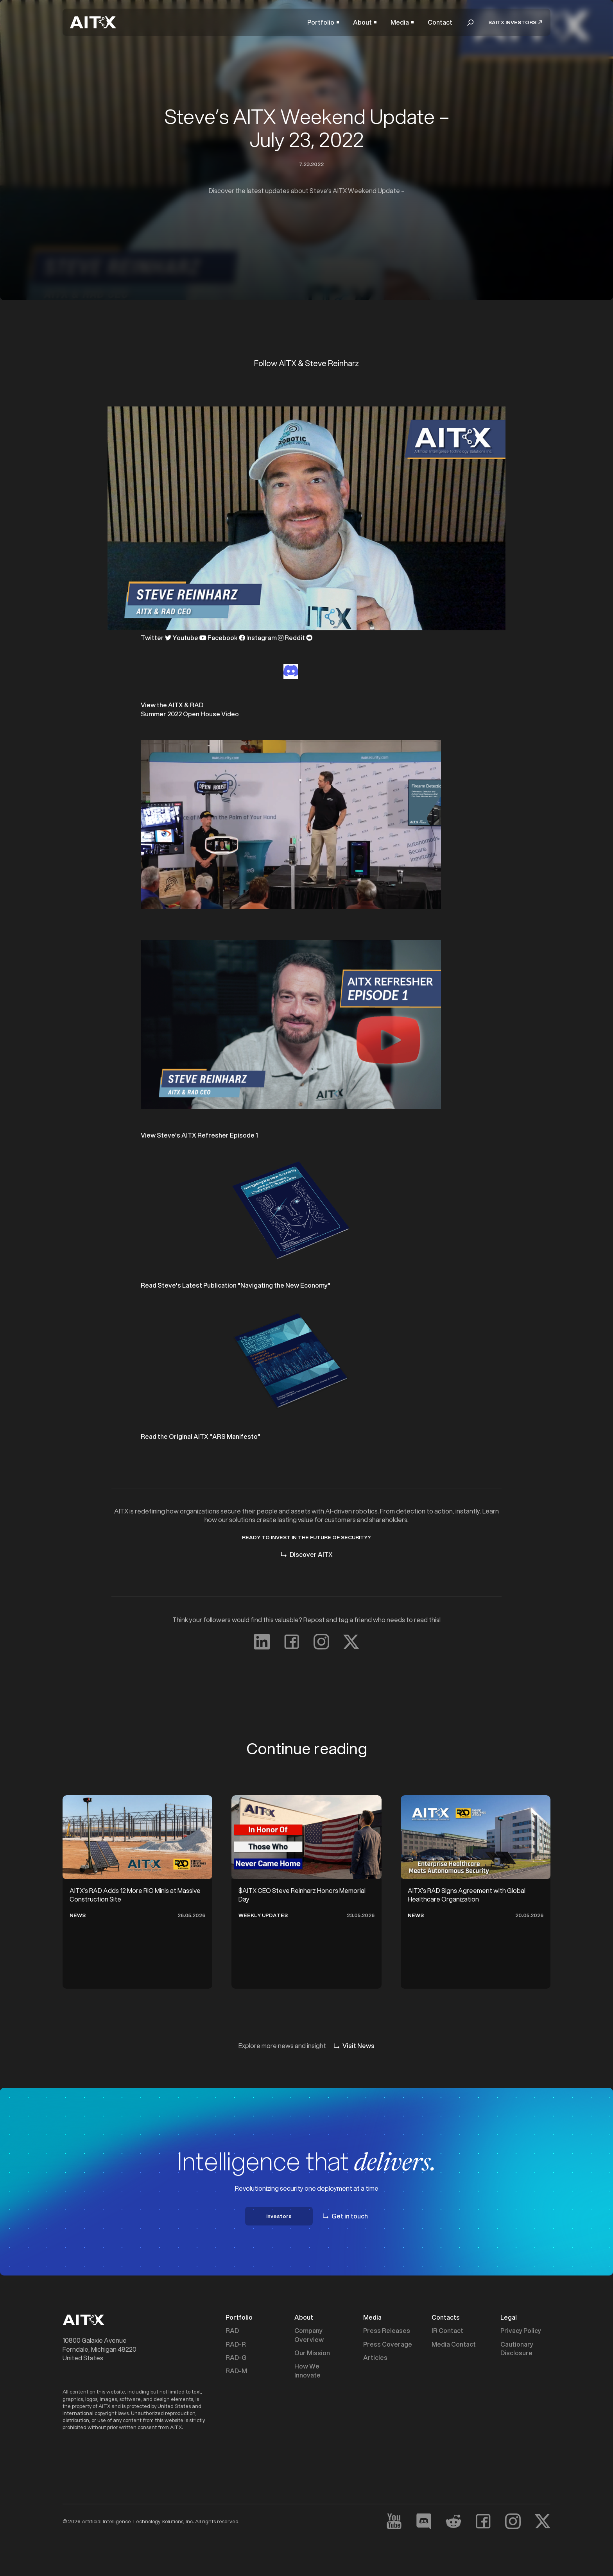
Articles (375, 2357)
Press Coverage (387, 2344)
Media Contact (454, 2344)
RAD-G (236, 2357)
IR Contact (447, 2330)
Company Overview (309, 2334)
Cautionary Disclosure (516, 2348)
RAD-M (236, 2371)
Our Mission (312, 2353)
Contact (440, 22)
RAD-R (236, 2344)
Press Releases (386, 2330)
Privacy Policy (520, 2330)
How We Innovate (307, 2370)
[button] (323, 22)
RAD (232, 2330)
